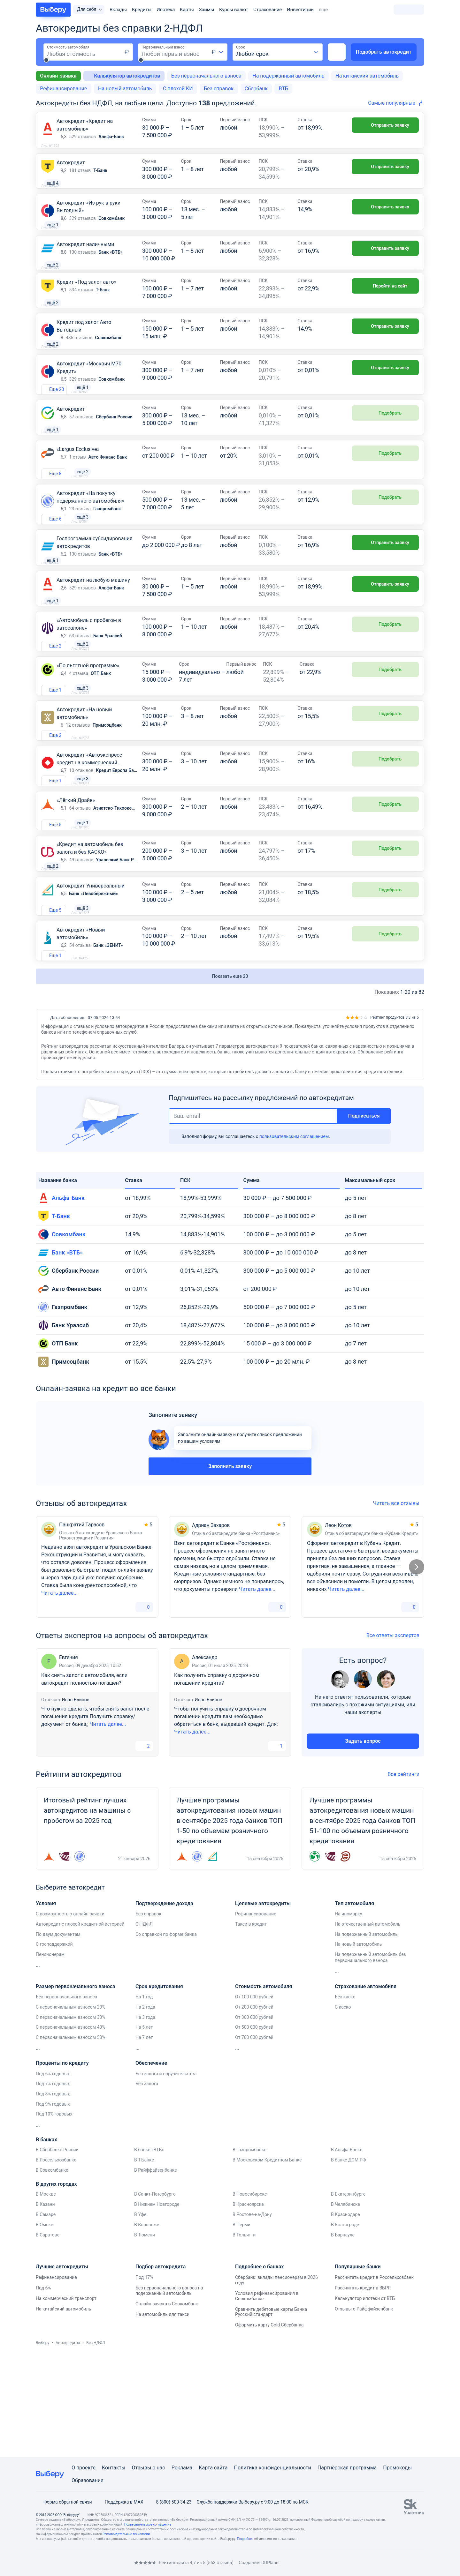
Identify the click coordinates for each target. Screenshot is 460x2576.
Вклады (118, 9)
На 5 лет (144, 2126)
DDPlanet (270, 2562)
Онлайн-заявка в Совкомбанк (166, 2403)
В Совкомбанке (52, 2269)
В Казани (45, 2303)
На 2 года (145, 2106)
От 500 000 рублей (254, 2126)
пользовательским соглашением (294, 1236)
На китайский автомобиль (367, 76)
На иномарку (348, 2013)
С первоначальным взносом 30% (70, 2116)
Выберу (42, 2442)
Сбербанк (256, 89)
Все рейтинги (405, 1874)
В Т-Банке (144, 2259)
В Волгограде (345, 2324)
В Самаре (46, 2314)
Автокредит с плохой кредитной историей (80, 2023)
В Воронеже (146, 2324)
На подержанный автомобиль (288, 76)
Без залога (146, 2183)
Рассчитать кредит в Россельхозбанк (374, 2376)
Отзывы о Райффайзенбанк (364, 2408)
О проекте (84, 2468)
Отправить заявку (385, 125)
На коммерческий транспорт (66, 2397)
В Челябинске (345, 2303)
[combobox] (218, 52)
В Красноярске (248, 2303)
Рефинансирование (63, 89)
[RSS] (89, 2562)
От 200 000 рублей (254, 2106)
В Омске (44, 2324)
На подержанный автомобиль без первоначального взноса (370, 2057)
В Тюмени (144, 2334)
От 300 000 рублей (254, 2116)
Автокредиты (68, 2442)
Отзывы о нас (148, 2468)
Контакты (113, 2468)
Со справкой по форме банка (166, 2033)
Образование (87, 2480)
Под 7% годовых (53, 2183)
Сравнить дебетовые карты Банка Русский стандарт (271, 2411)
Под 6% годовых (53, 2173)
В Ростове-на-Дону (252, 2314)
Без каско (345, 2096)
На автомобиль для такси (162, 2413)
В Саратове (47, 2334)
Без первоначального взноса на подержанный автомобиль (169, 2390)
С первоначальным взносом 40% (70, 2126)
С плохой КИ (178, 89)
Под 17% (144, 2376)
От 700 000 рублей (254, 2136)
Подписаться (364, 1215)
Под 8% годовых (53, 2193)
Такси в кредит (251, 2023)
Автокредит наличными (85, 260)
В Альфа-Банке (346, 2249)
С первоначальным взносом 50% (70, 2136)
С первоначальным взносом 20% (70, 2106)
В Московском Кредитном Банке (267, 2259)
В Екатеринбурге (348, 2293)
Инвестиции (300, 9)
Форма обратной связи (64, 2502)
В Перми (241, 2324)
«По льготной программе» (88, 742)
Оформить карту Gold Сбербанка (269, 2424)
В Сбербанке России (57, 2249)
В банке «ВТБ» (149, 2249)
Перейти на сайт (385, 308)
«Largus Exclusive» (78, 499)
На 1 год (144, 2096)
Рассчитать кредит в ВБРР (363, 2387)
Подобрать (385, 455)
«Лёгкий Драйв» (76, 884)
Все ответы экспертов (395, 1735)
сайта (221, 2468)
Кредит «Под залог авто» (86, 305)
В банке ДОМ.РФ (348, 2259)
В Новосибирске (250, 2293)
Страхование (267, 9)
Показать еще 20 (230, 1075)
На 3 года (145, 2116)
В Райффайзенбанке (155, 2269)
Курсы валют (233, 9)
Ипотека (166, 9)
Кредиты (141, 9)
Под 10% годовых (54, 2213)
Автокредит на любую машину (93, 645)
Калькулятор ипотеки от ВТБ (365, 2397)
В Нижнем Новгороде (156, 2303)
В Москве (46, 2293)
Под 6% (43, 2387)
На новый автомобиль (125, 89)
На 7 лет (144, 2136)
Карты (187, 9)
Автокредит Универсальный (91, 981)
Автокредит (71, 163)
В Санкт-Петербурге (154, 2293)
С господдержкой (54, 2043)
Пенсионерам (50, 2053)
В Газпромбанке (249, 2249)
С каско (343, 2106)
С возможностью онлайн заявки (70, 2013)
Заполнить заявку (230, 1566)
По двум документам (58, 2033)
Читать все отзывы (398, 1603)
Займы (206, 9)
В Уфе (140, 2314)
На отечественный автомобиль (367, 2023)
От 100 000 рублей (254, 2096)
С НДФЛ (144, 2023)
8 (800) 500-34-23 (169, 2502)
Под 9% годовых (53, 2203)
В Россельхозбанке (56, 2259)
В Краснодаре (345, 2314)
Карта (206, 2468)
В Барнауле (343, 2334)
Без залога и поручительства (165, 2173)
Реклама (182, 2468)
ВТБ (283, 89)
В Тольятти (244, 2334)
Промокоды (397, 2468)
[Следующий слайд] (416, 1666)
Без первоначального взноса (206, 76)
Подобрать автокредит (383, 52)
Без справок (219, 89)
